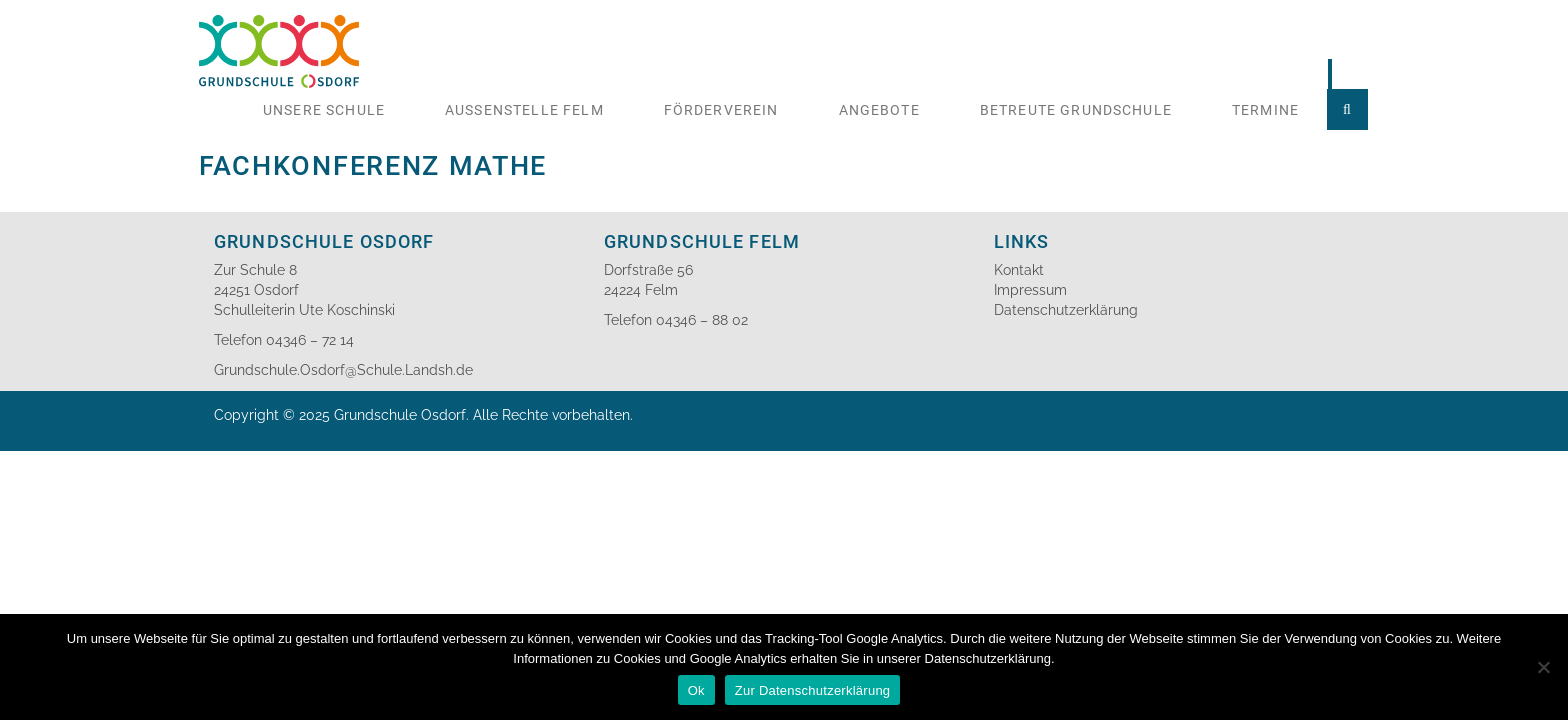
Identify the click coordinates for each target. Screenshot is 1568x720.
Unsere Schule (324, 110)
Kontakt (1019, 270)
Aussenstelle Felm (524, 110)
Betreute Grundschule (1076, 110)
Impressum (1030, 290)
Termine (1265, 110)
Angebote (879, 110)
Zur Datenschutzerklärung (813, 690)
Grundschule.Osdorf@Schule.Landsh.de (343, 370)
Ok (696, 690)
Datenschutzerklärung (1066, 310)
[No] (1543, 667)
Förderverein (721, 110)
